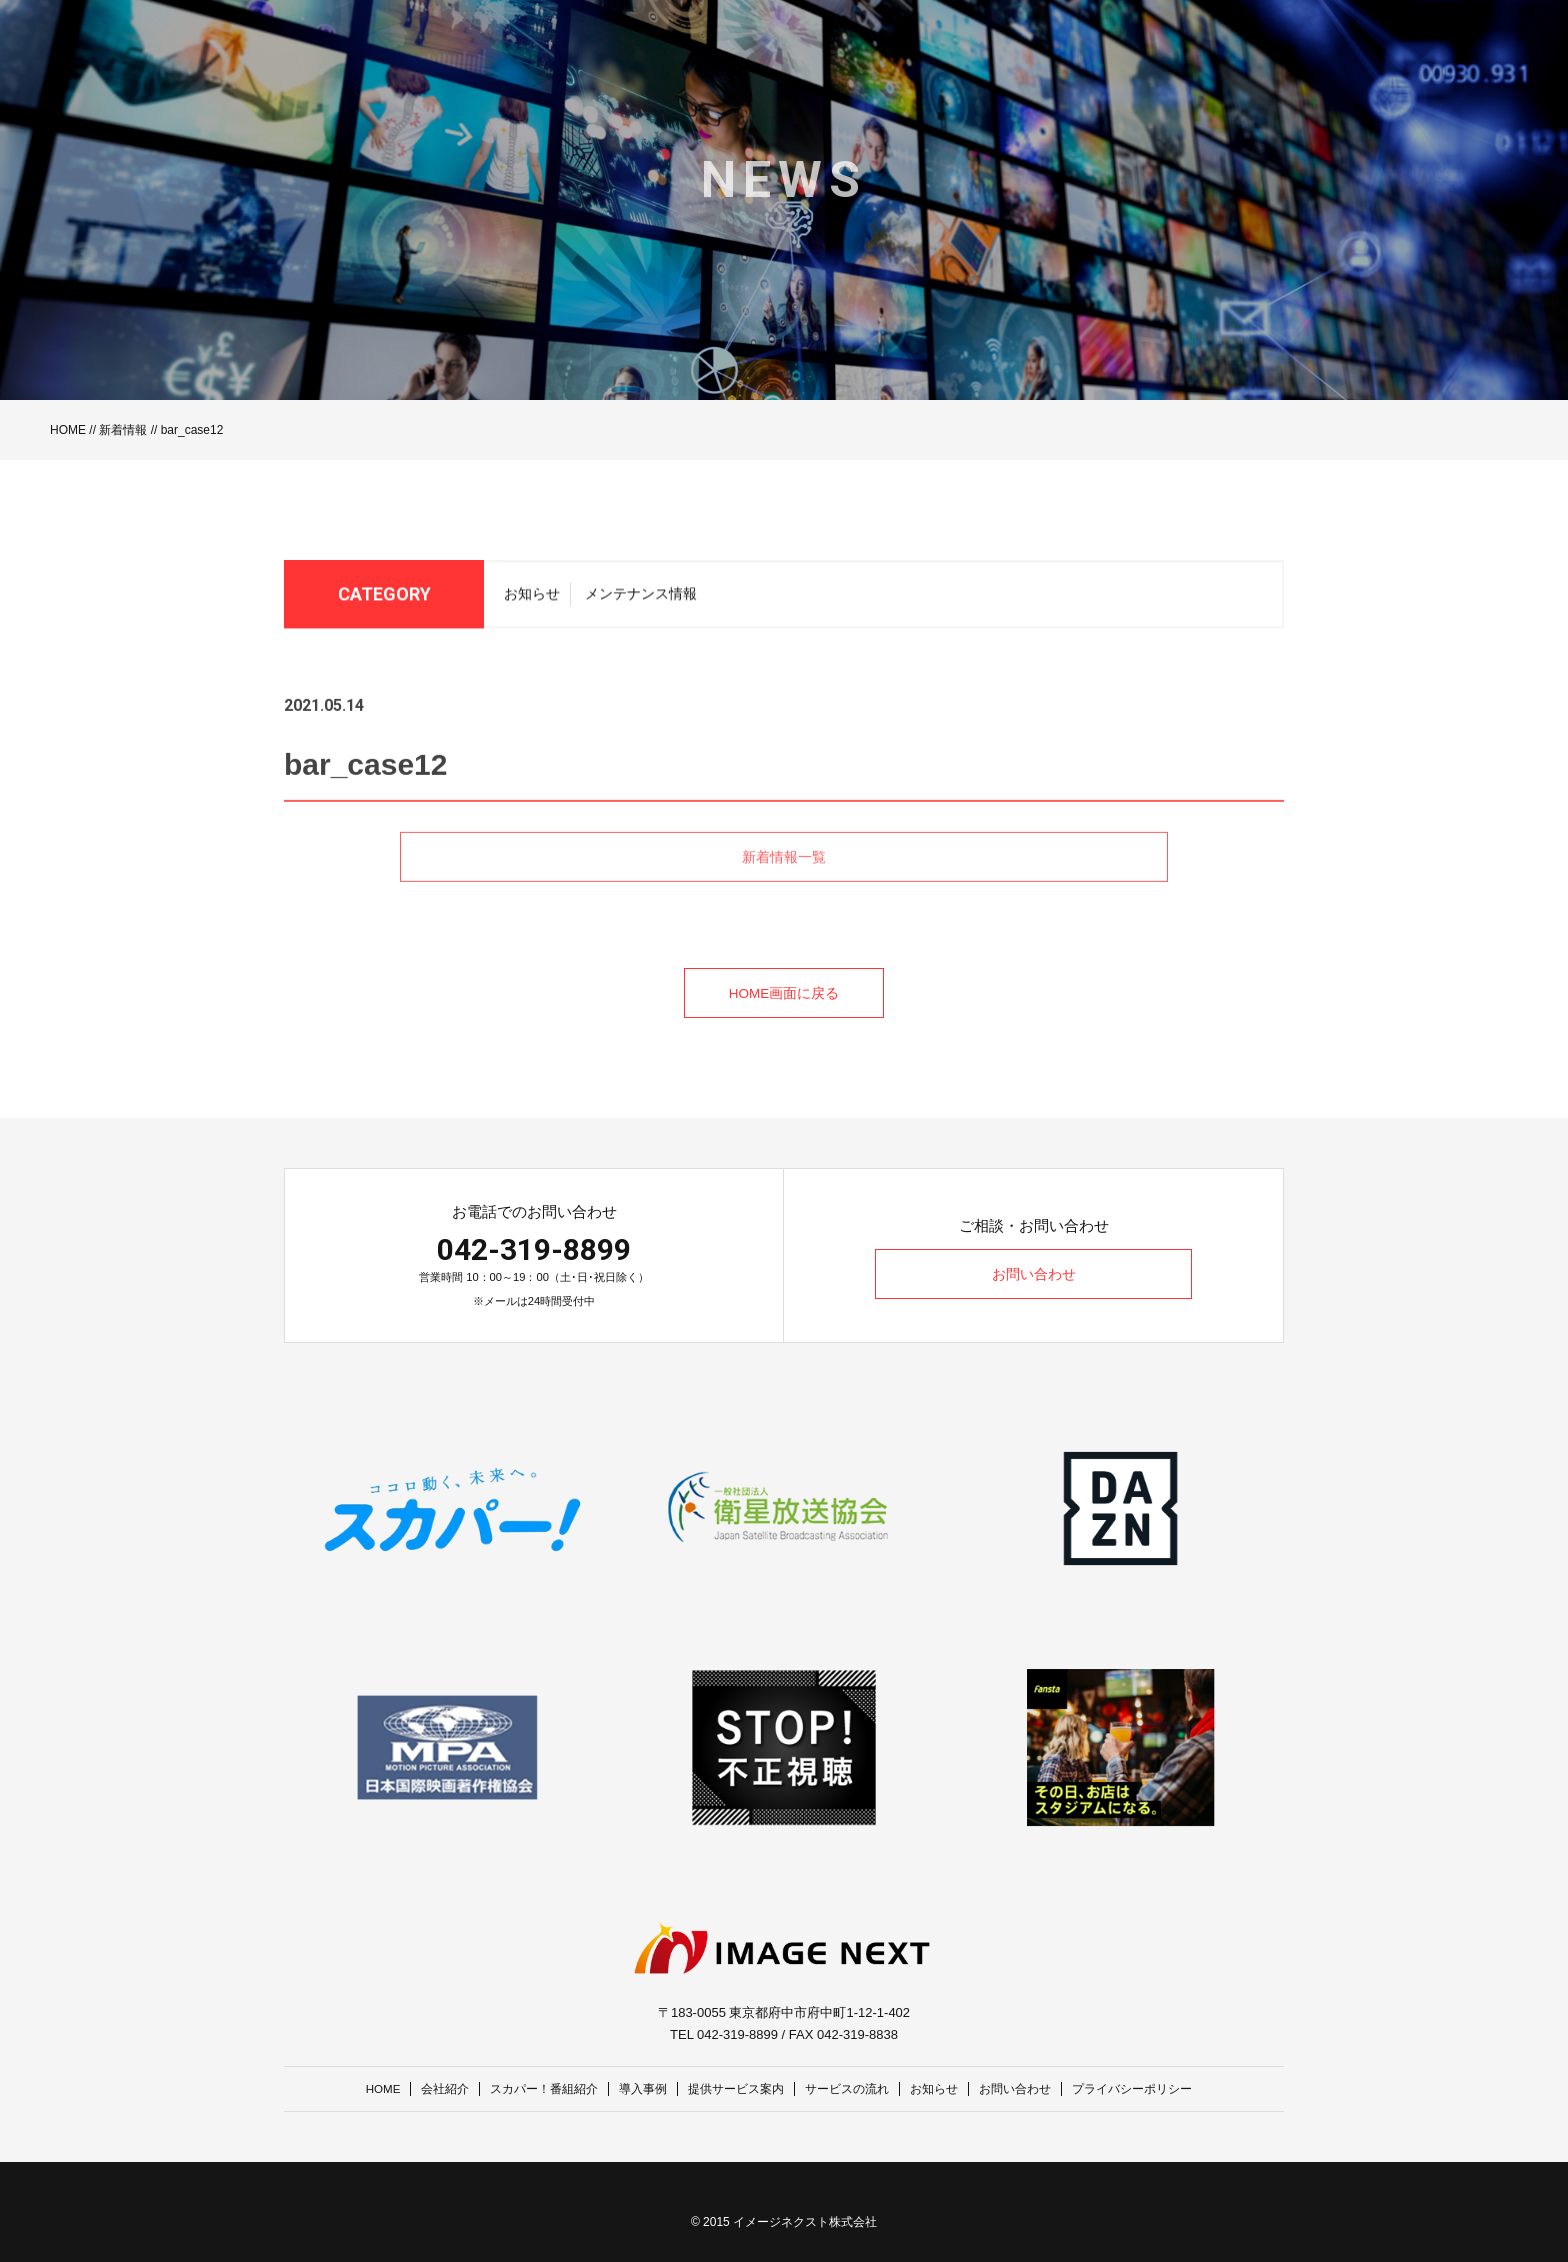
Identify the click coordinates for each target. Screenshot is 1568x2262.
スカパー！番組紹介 (529, 2088)
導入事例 (635, 2088)
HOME (68, 430)
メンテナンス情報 (641, 599)
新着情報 (123, 430)
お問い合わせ (1034, 1275)
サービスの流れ (852, 2088)
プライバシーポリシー (1156, 2088)
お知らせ (532, 599)
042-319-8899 (534, 1249)
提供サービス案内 (734, 2088)
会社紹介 (424, 2088)
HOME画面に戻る (784, 994)
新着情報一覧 (784, 886)
